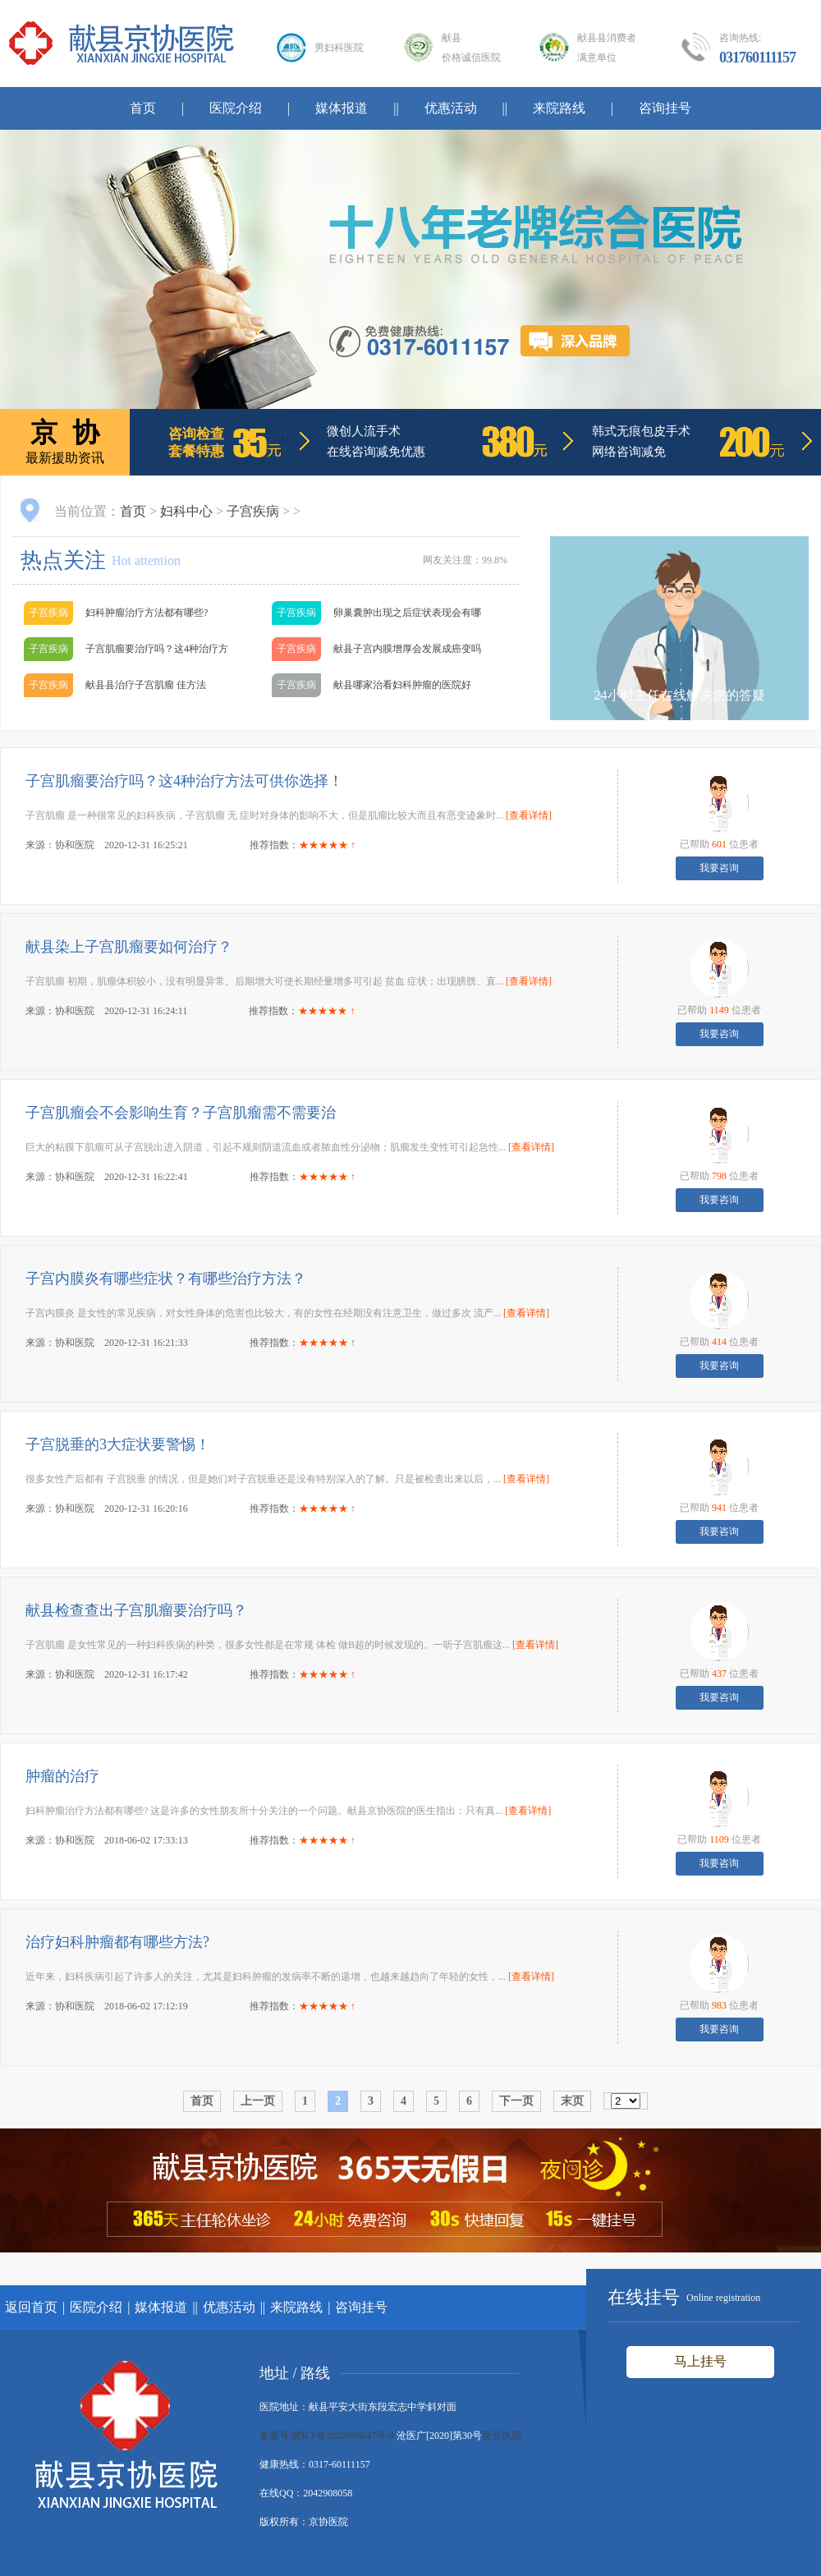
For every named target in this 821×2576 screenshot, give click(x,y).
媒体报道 (341, 108)
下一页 (516, 2101)
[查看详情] (529, 815)
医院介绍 (235, 108)
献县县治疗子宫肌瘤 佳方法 (145, 685)
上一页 (258, 2101)
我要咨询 (719, 868)
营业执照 (501, 2435)
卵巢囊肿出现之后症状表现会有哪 (407, 612)
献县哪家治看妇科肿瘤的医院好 (402, 685)
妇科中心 (186, 511)
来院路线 (559, 108)
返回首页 (31, 2307)
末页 (572, 2101)
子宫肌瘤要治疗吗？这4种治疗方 (156, 648)
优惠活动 (450, 108)
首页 (143, 108)
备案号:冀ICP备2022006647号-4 (326, 2435)
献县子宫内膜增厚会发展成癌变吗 (407, 648)
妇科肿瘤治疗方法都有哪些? (146, 612)
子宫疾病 (253, 511)
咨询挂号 (665, 108)
